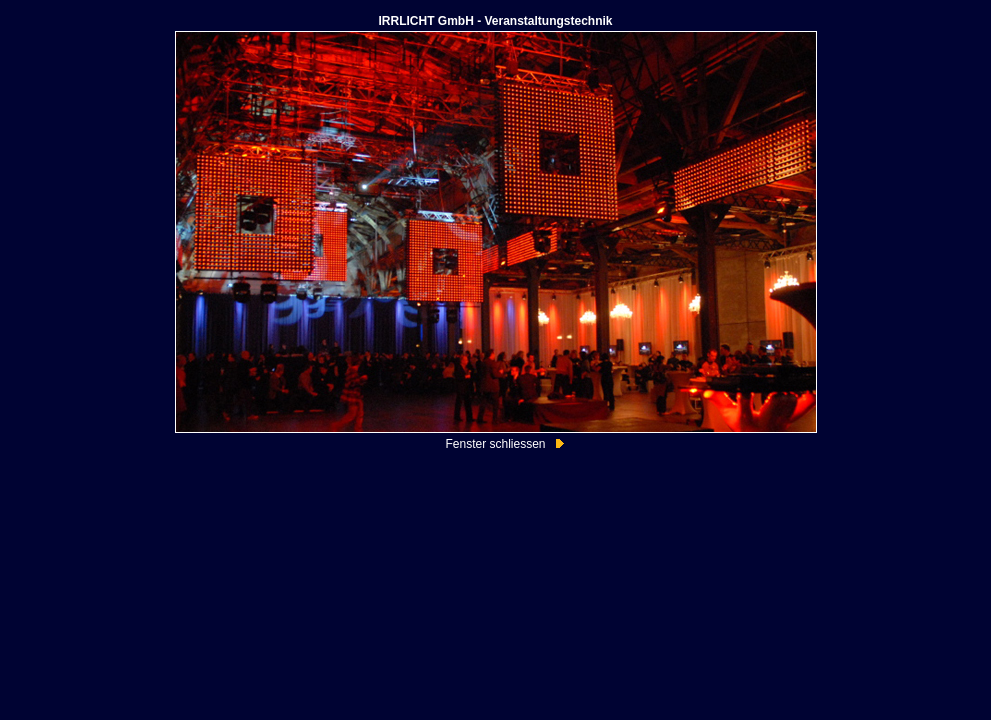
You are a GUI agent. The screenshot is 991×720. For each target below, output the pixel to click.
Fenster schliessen (495, 444)
